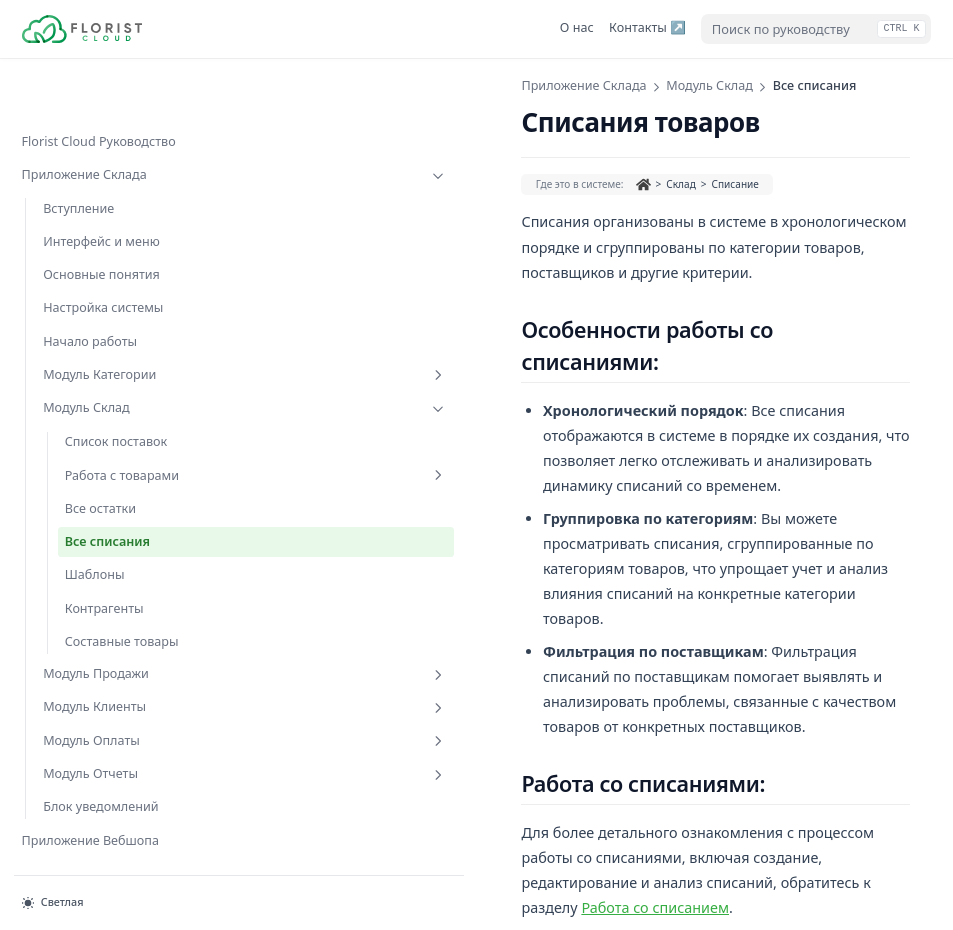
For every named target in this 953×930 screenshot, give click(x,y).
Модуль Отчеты (121, 737)
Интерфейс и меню (101, 185)
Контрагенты (104, 570)
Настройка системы (103, 252)
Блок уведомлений (100, 770)
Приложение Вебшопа (90, 803)
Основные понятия (101, 218)
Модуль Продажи (121, 638)
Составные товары (122, 603)
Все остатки (100, 470)
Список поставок (116, 385)
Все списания (107, 503)
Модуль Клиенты (121, 671)
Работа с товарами (132, 428)
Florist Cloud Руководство (99, 85)
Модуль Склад (121, 353)
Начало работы (90, 285)
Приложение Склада (110, 120)
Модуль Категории (121, 319)
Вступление (78, 152)
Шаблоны (95, 537)
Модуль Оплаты (121, 704)
